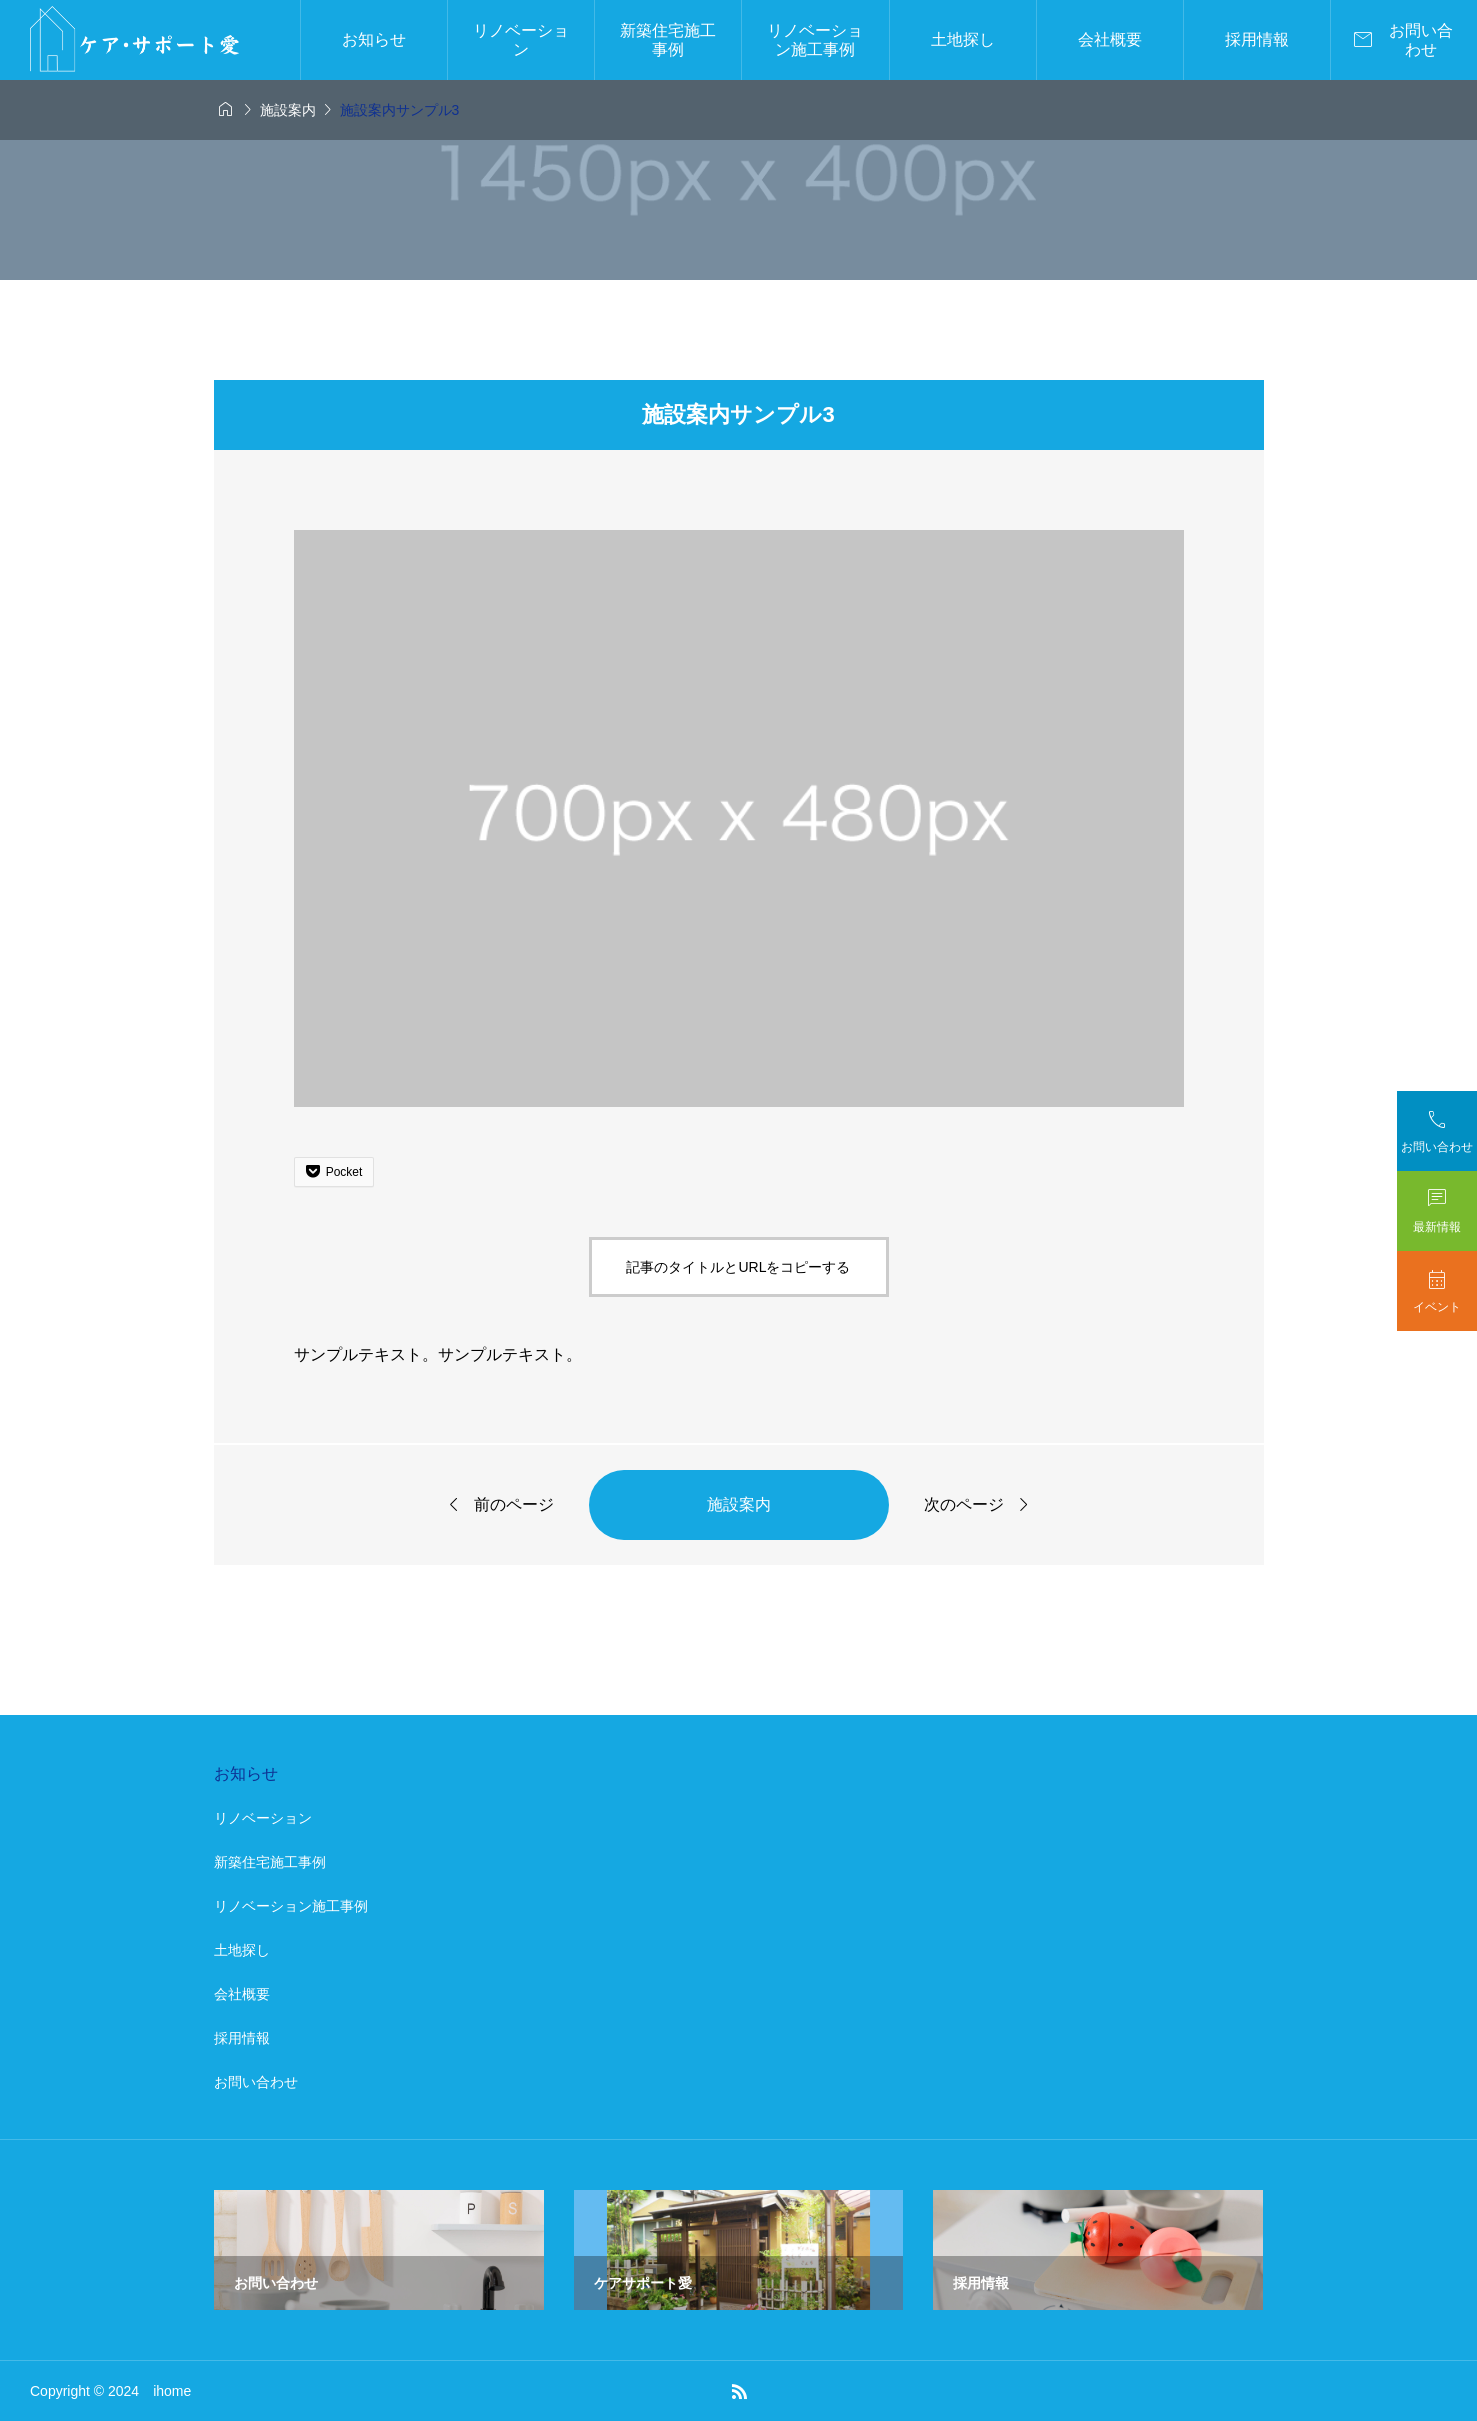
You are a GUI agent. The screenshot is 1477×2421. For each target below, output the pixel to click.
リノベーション (521, 40)
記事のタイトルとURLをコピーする (738, 1267)
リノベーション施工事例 (815, 40)
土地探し (963, 39)
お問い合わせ (256, 2082)
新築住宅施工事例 (668, 40)
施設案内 (739, 1504)
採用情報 (1257, 39)
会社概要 (1110, 39)
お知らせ (374, 39)
